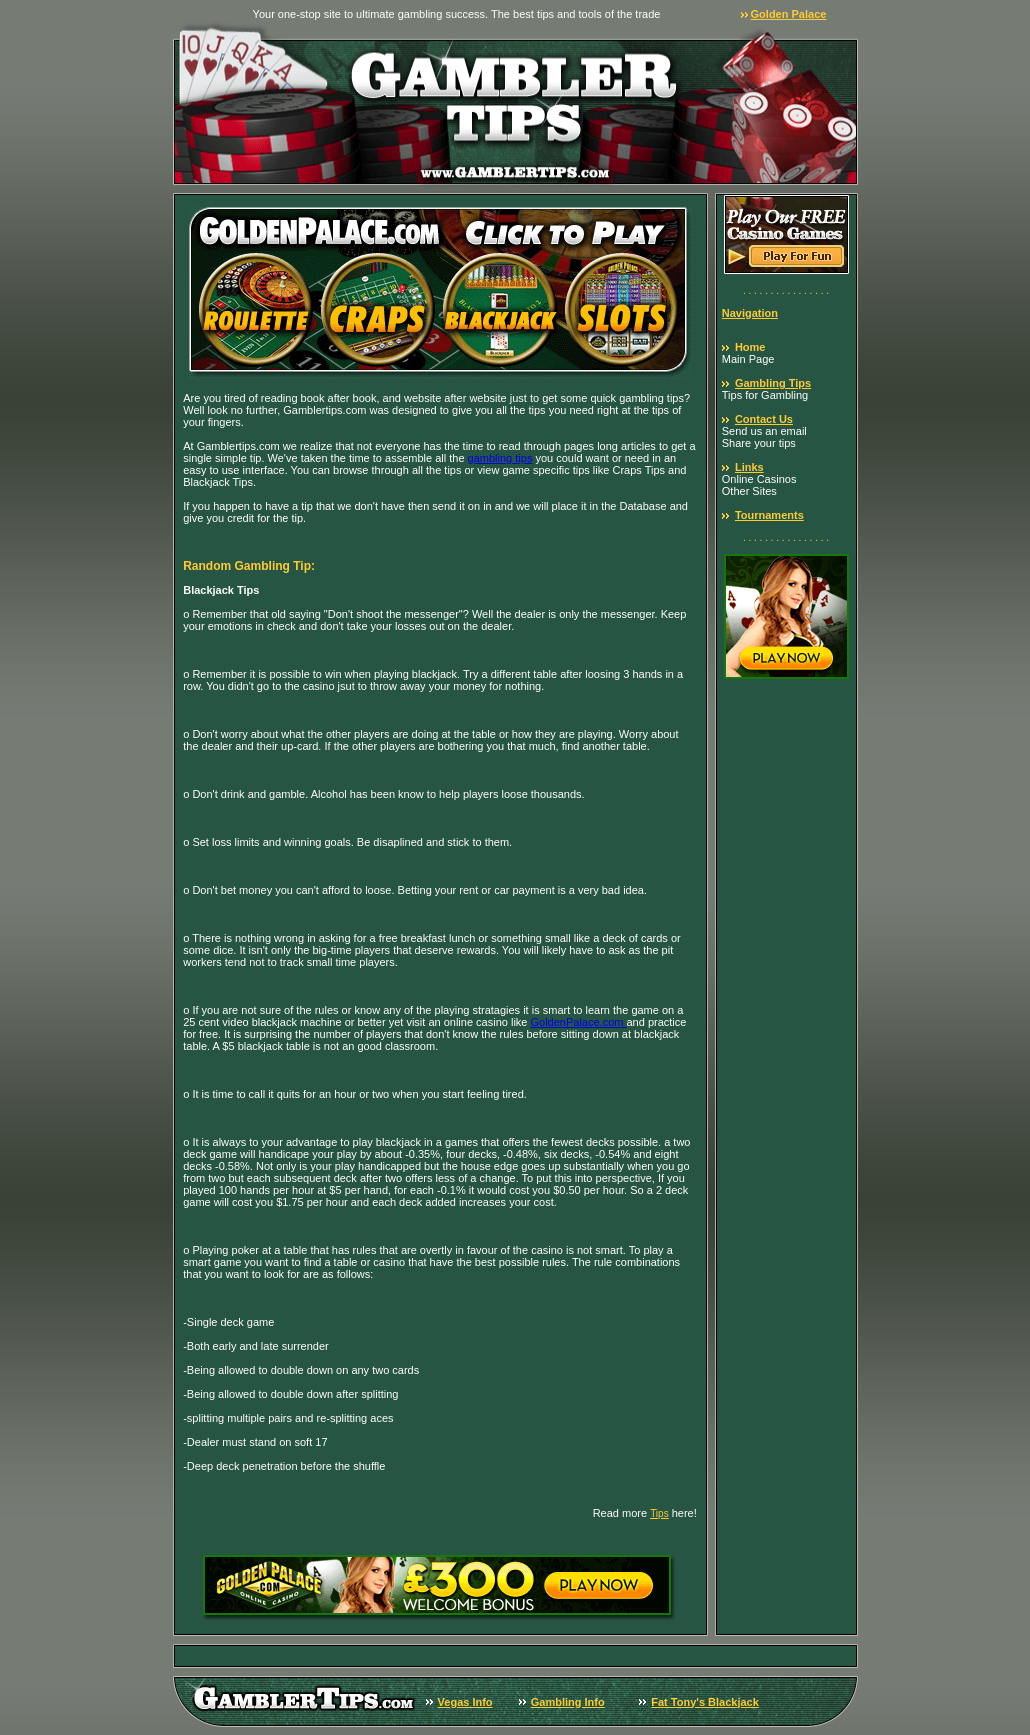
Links (749, 467)
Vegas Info (465, 1702)
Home (750, 347)
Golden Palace (789, 14)
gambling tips (500, 458)
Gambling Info (568, 1702)
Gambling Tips (773, 383)
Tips (659, 1513)
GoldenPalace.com (579, 1022)
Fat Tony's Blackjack (705, 1702)
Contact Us (764, 419)
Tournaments (769, 515)
